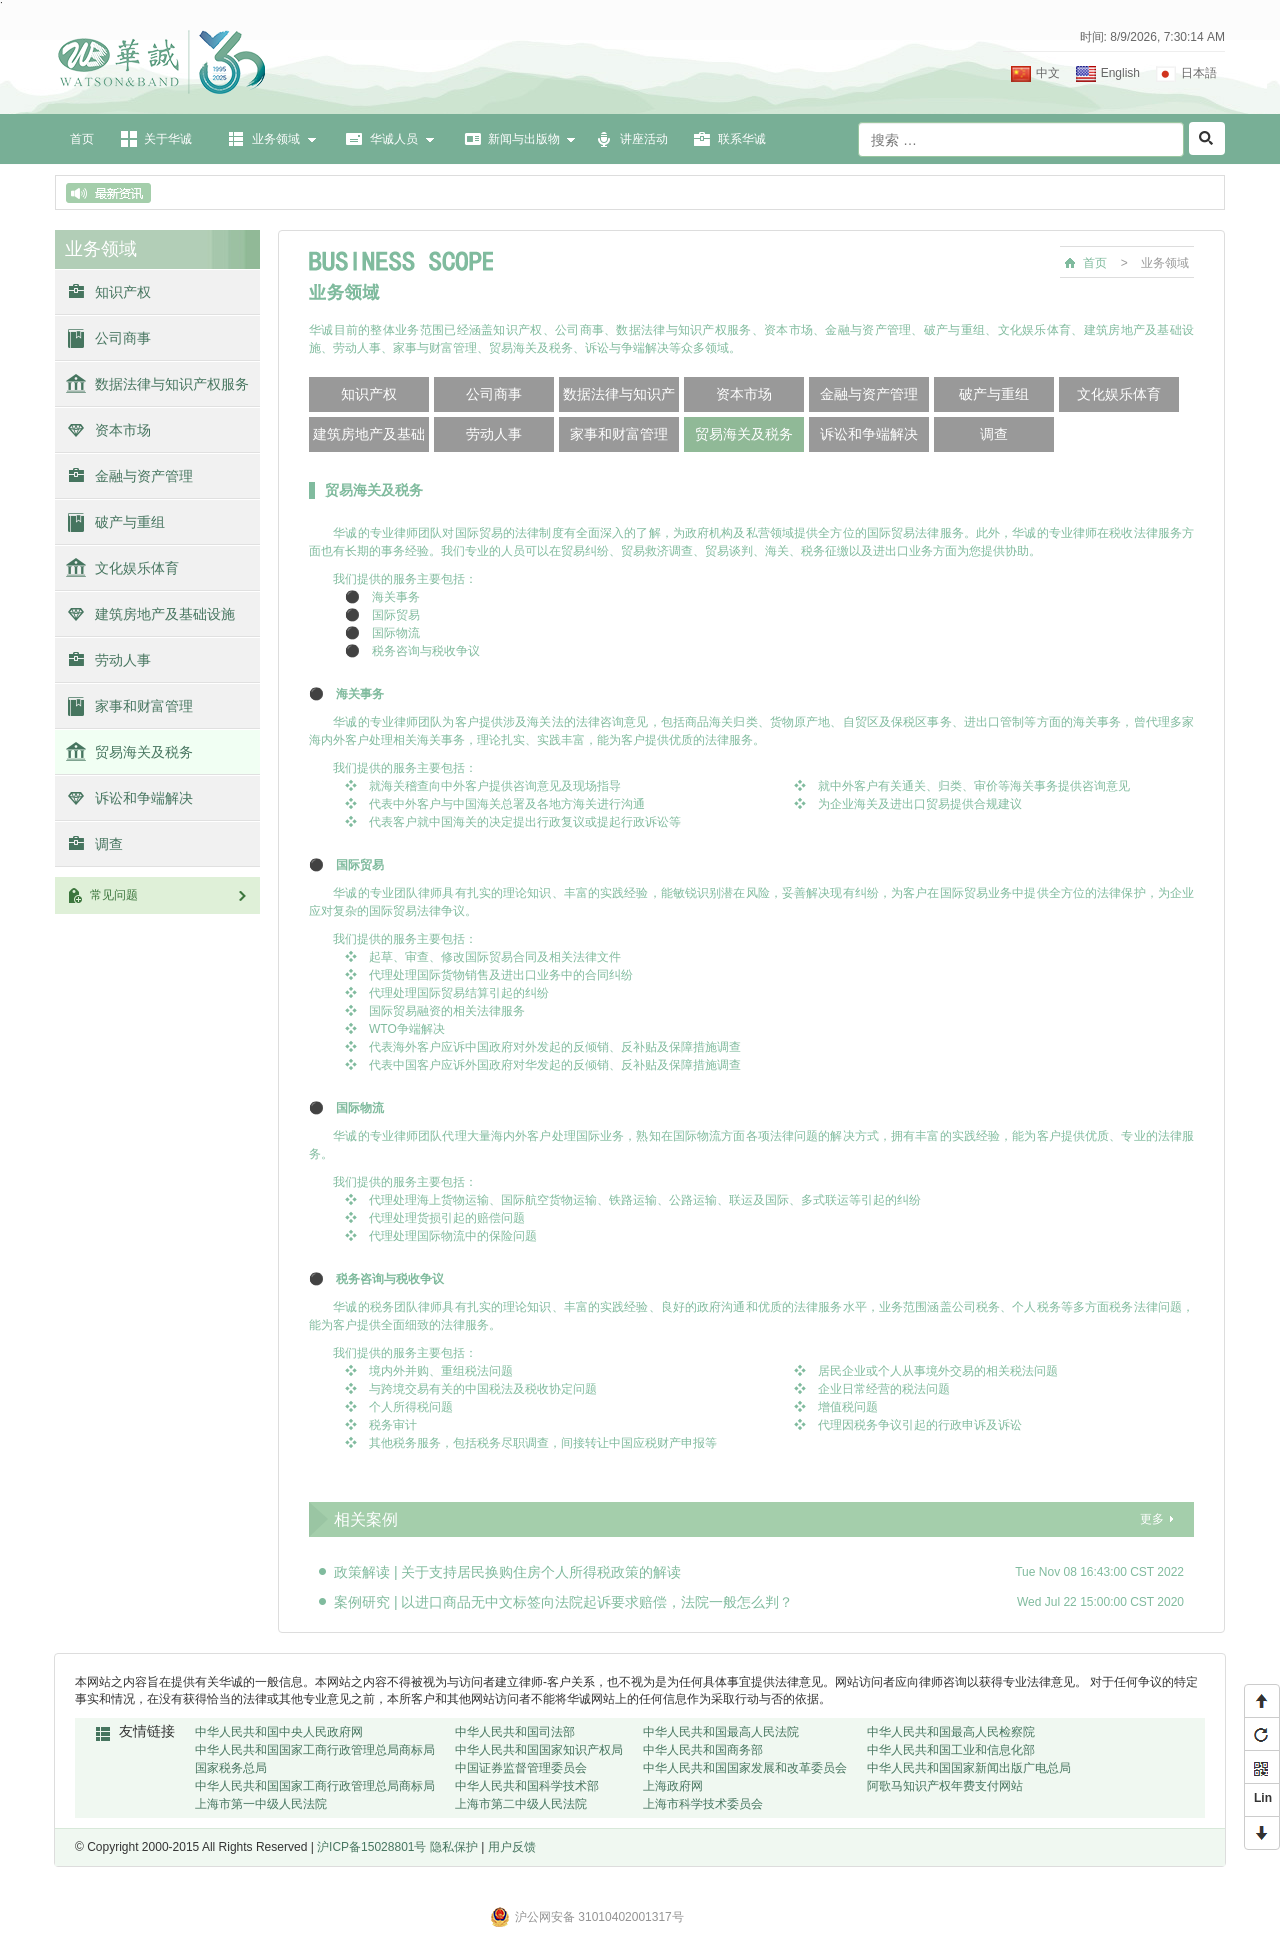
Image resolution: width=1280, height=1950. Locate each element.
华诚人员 (394, 139)
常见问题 (170, 895)
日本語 (1199, 73)
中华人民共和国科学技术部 (527, 1786)
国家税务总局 (231, 1768)
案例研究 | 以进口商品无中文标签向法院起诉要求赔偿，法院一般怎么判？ (563, 1602)
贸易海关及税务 (144, 752)
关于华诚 (168, 139)
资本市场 (123, 430)
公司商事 (123, 338)
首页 (82, 139)
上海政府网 (673, 1786)
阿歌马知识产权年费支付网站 (945, 1786)
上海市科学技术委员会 (703, 1804)
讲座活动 (644, 139)
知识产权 (123, 292)
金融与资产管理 (144, 476)
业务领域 (276, 139)
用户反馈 (512, 1847)
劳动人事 (123, 660)
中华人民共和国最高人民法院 (721, 1732)
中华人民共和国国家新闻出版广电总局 (969, 1768)
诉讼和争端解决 (144, 798)
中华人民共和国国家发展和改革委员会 (745, 1768)
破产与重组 (130, 522)
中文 (1048, 73)
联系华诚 (742, 139)
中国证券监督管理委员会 (521, 1768)
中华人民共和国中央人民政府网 (279, 1732)
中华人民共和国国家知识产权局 (539, 1750)
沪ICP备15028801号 (371, 1847)
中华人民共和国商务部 (703, 1750)
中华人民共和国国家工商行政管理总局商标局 (315, 1750)
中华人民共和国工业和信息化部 (951, 1750)
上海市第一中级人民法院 (261, 1804)
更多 (1152, 1519)
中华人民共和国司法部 (515, 1732)
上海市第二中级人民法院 (521, 1804)
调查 (109, 844)
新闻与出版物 (524, 139)
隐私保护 (454, 1847)
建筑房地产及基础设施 (165, 614)
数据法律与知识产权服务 (172, 384)
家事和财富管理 (144, 706)
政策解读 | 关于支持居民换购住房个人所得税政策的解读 (507, 1572)
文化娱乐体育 (137, 568)
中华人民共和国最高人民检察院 (951, 1732)
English (1120, 73)
